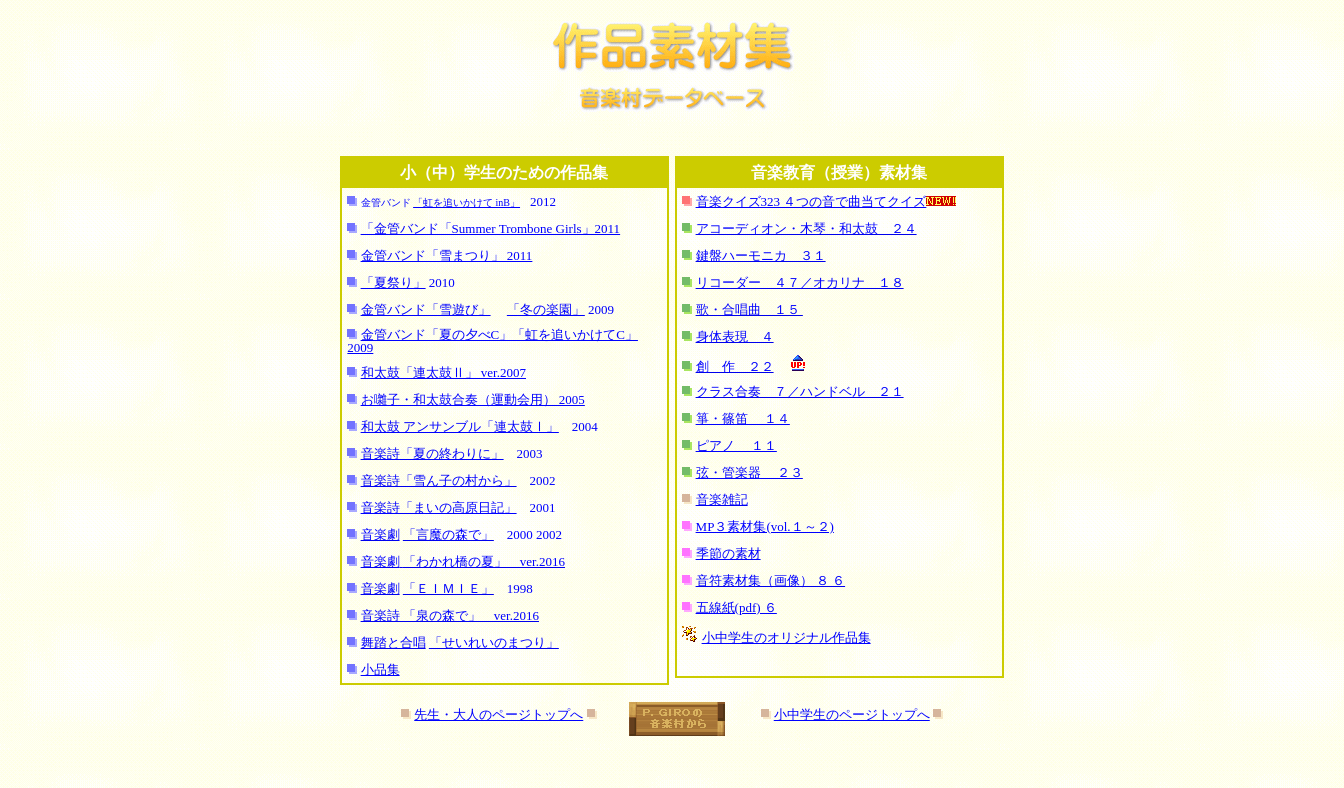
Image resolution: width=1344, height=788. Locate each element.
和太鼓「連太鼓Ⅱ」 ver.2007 (443, 372)
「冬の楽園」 (546, 309)
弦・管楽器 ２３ (749, 472)
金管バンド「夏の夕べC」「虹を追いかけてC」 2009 (492, 341)
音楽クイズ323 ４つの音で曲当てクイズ (811, 201)
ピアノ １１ (736, 445)
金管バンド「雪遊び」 (426, 309)
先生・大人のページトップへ (498, 714)
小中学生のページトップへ (852, 714)
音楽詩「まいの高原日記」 (439, 507)
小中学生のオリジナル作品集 (786, 637)
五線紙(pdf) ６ (736, 607)
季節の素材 (728, 553)
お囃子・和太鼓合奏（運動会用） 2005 (473, 399)
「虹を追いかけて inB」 (466, 202)
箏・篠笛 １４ (743, 418)
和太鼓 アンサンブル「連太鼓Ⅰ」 (460, 426)
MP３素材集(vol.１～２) (765, 526)
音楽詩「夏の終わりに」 (432, 453)
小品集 (380, 669)
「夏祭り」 (393, 282)
